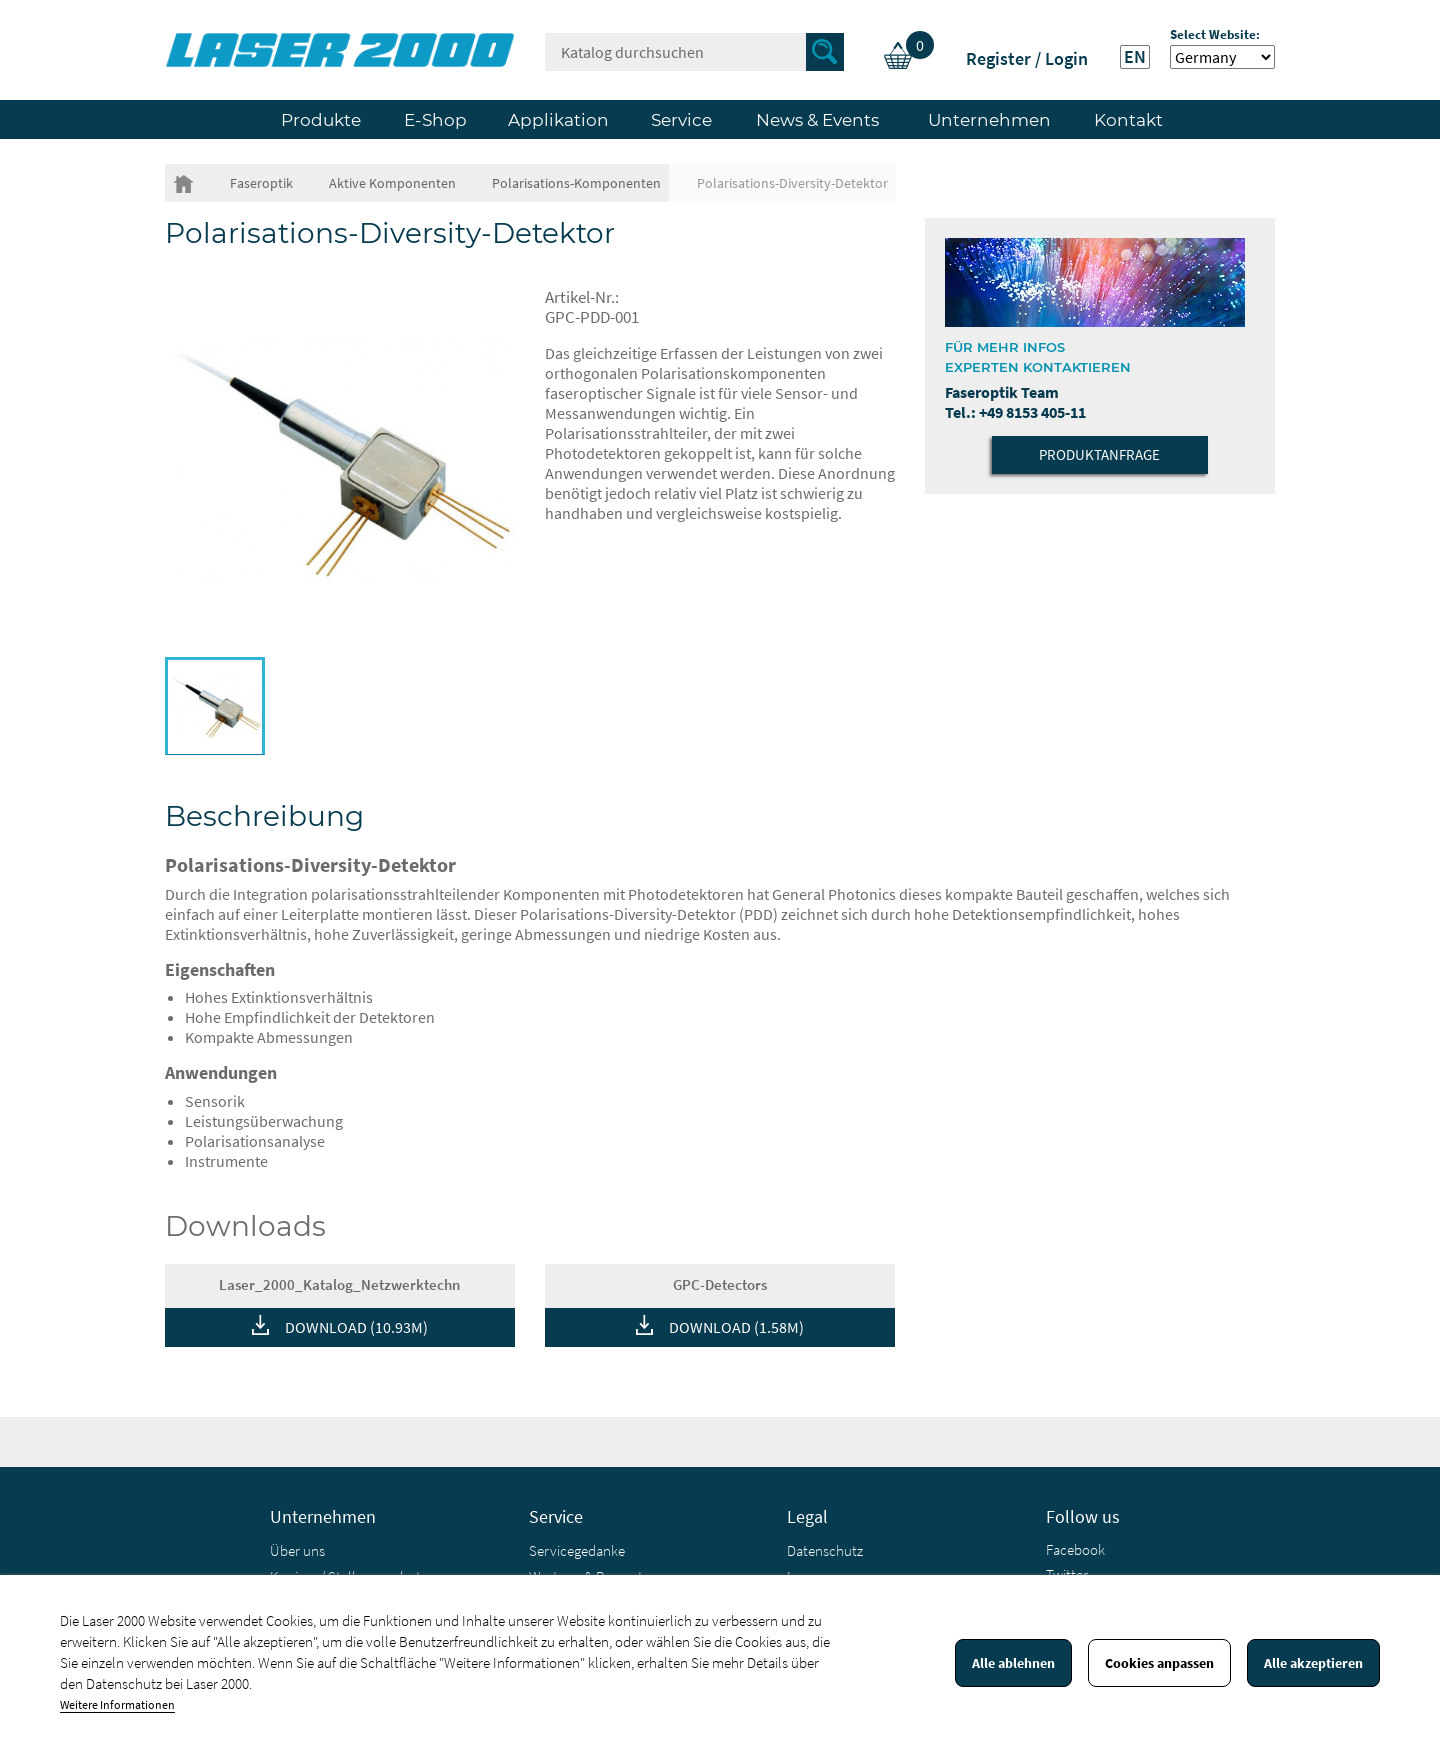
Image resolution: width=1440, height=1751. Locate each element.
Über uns (297, 1550)
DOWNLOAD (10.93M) (356, 1327)
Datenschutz (825, 1550)
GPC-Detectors (720, 1284)
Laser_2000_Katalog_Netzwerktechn (339, 1284)
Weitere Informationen (117, 1704)
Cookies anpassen (1159, 1663)
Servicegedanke (577, 1550)
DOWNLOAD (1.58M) (736, 1327)
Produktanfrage (1099, 454)
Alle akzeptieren (1313, 1663)
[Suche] (694, 52)
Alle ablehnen (1013, 1663)
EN (1135, 57)
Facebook (1075, 1549)
